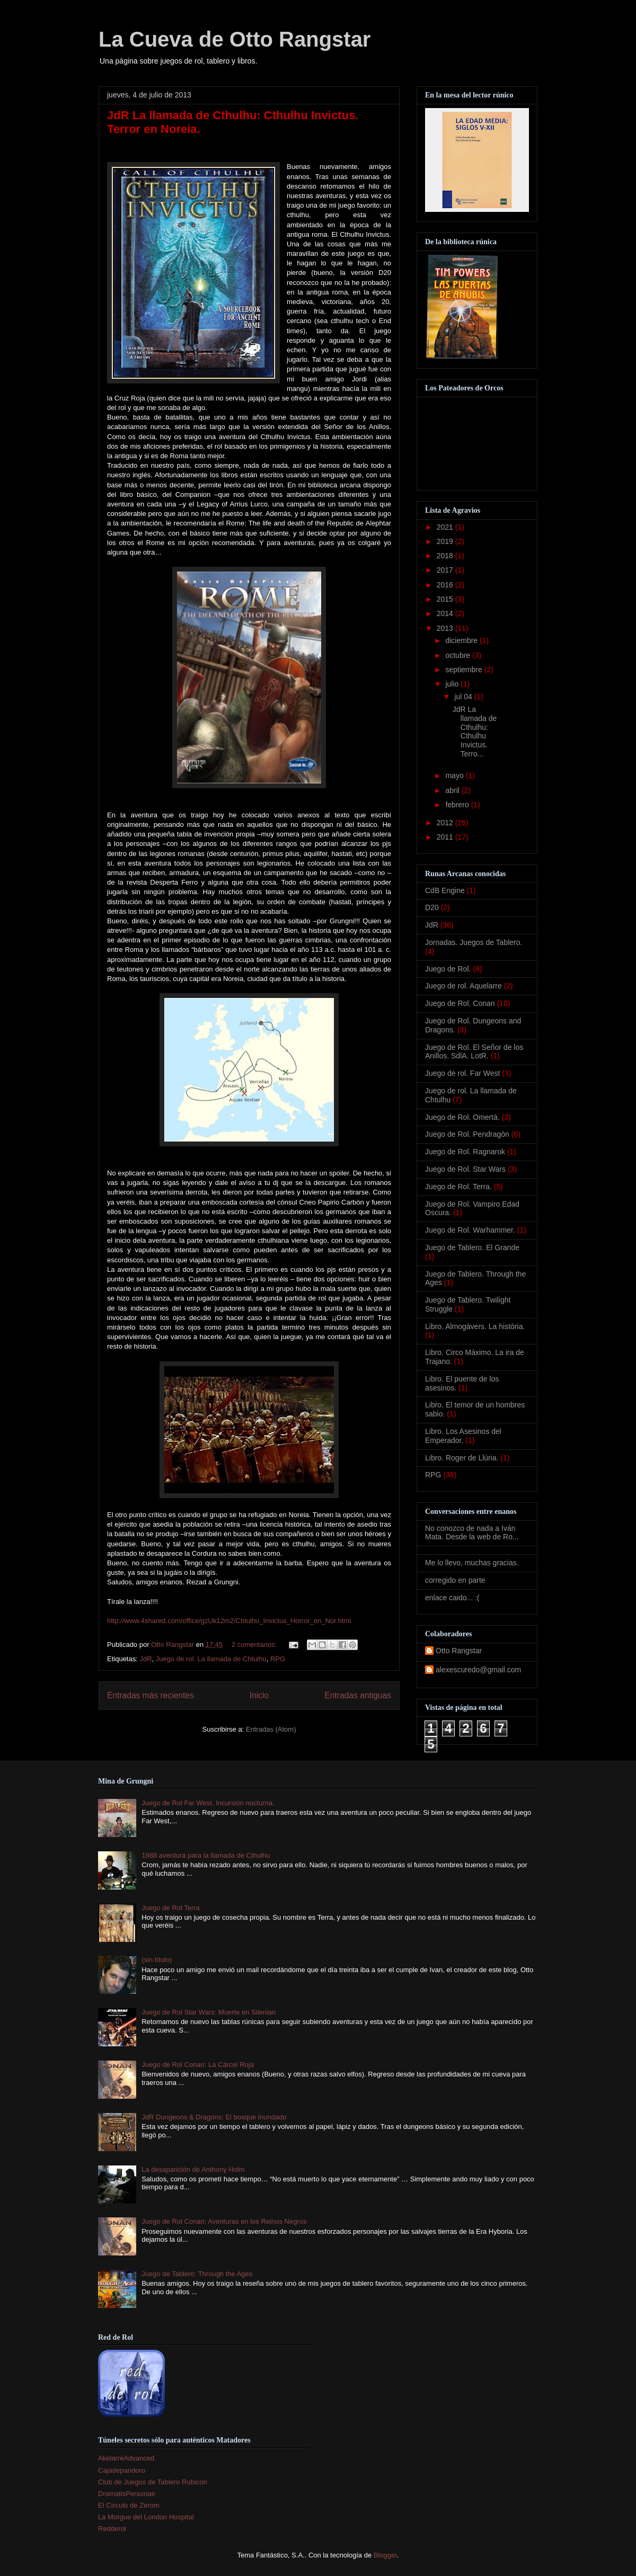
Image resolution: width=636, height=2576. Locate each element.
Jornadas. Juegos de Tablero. (473, 942)
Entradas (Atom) (271, 1729)
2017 (446, 570)
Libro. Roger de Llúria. (462, 1458)
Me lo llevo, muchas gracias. (472, 1562)
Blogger (385, 2555)
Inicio (259, 1695)
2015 (446, 599)
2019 (446, 541)
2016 (446, 585)
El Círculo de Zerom (129, 2505)
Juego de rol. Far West (462, 1073)
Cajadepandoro (121, 2470)
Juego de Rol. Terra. (458, 1186)
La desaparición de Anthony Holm (193, 2169)
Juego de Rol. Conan (460, 1003)
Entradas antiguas (357, 1695)
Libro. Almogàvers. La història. (475, 1326)
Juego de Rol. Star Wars (465, 1169)
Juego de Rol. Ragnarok (465, 1151)
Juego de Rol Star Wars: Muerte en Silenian (209, 2012)
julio (453, 684)
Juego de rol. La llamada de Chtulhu (211, 1659)
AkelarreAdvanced (126, 2458)
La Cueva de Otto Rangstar (234, 39)
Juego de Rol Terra (171, 1908)
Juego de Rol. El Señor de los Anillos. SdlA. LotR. (474, 1051)
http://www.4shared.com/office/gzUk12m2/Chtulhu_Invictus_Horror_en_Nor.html (229, 1621)
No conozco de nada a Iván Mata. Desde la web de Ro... (472, 1532)
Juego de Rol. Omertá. (462, 1117)
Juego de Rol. (448, 969)
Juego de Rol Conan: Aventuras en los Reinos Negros (224, 2221)
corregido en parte (455, 1580)
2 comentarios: (255, 1644)
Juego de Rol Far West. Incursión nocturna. (208, 1803)
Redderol (112, 2529)
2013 (446, 628)
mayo (455, 775)
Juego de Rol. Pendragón (467, 1134)
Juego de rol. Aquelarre (463, 986)
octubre (458, 655)
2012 (446, 822)
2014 (446, 613)
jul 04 (464, 696)
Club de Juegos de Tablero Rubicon (152, 2482)
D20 (432, 907)
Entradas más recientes (150, 1695)
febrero (458, 804)
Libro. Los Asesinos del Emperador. (463, 1436)
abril (453, 790)
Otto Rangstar (459, 1650)
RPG (277, 1659)
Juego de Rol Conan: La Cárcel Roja (198, 2065)
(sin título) (157, 1960)
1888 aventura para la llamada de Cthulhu (206, 1855)
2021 (446, 527)
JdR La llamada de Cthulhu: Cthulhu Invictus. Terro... (475, 731)
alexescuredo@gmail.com (478, 1669)
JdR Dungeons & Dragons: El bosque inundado (214, 2117)
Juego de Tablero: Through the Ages (197, 2274)
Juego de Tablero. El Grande (472, 1247)
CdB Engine (445, 890)
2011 (446, 837)
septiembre (464, 669)
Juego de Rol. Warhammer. (470, 1230)
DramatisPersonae (126, 2494)
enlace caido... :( (452, 1597)
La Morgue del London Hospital (146, 2517)
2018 (446, 555)
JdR (145, 1659)
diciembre (462, 640)
